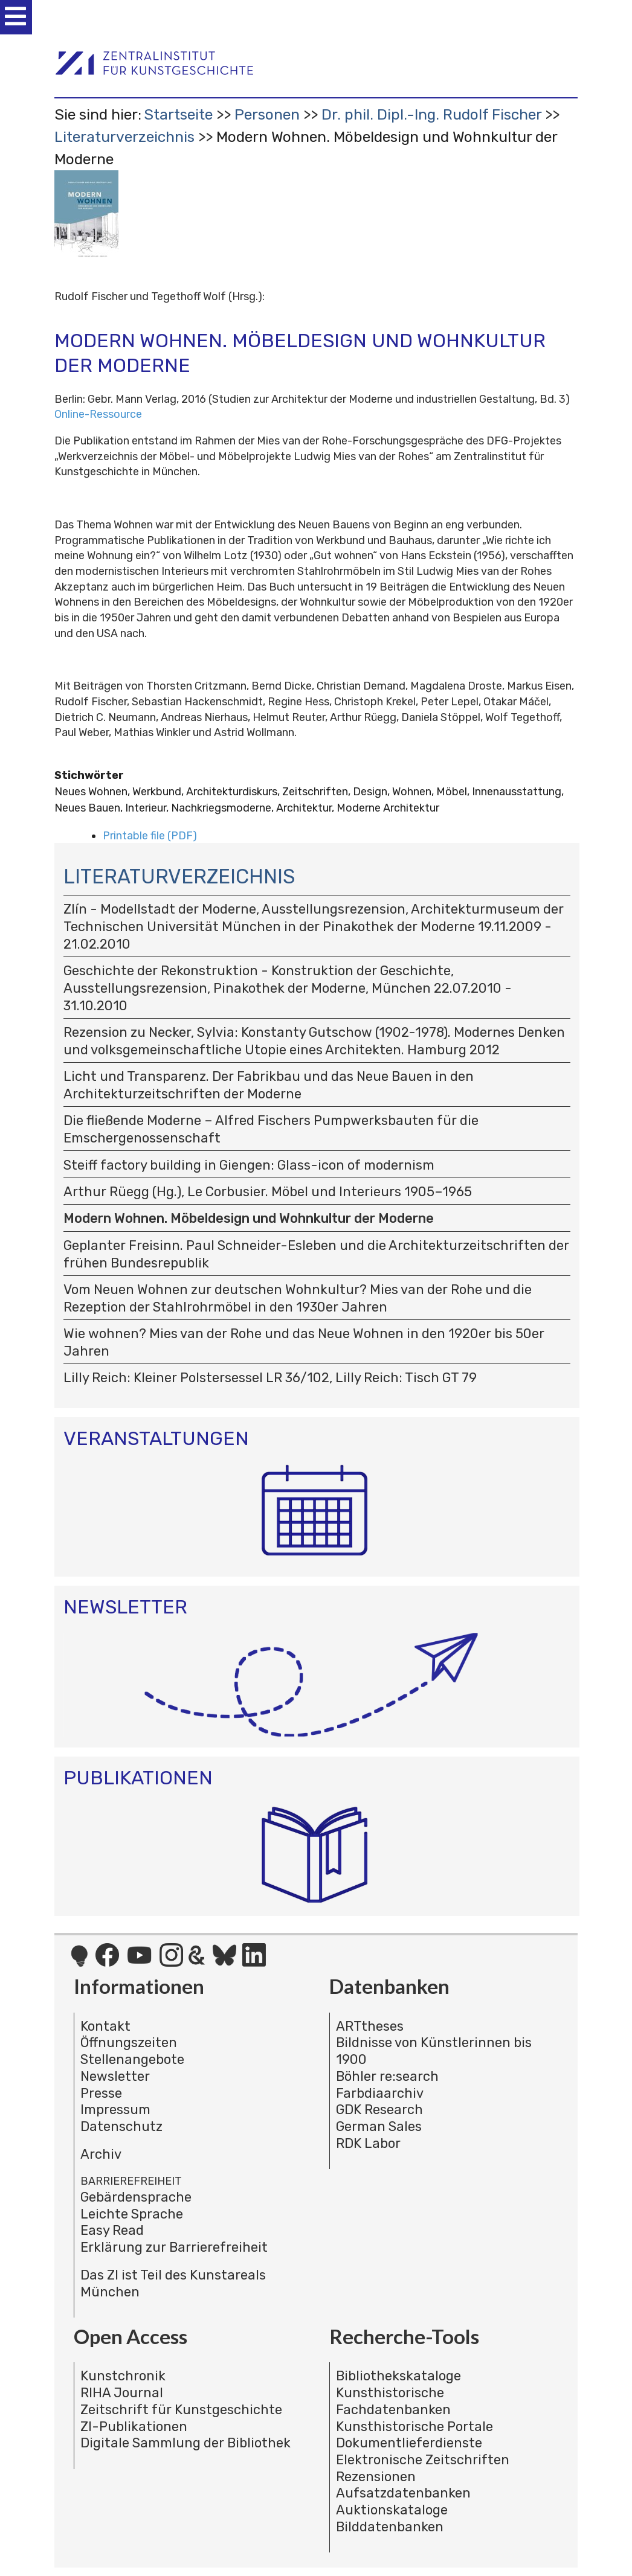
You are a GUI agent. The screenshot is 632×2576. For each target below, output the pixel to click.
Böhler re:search (387, 2076)
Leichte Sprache (131, 2214)
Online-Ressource (98, 414)
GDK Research (379, 2109)
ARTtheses (370, 2026)
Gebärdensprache (136, 2197)
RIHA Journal (121, 2393)
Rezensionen (376, 2477)
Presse (101, 2093)
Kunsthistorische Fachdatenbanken (393, 2401)
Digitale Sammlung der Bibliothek (185, 2443)
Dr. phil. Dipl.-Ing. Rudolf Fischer (431, 114)
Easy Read (112, 2230)
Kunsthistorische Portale (414, 2426)
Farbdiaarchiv (380, 2093)
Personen (267, 114)
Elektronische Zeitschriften (422, 2460)
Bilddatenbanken (389, 2527)
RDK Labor (368, 2143)
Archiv (100, 2154)
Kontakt (105, 2026)
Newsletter (115, 2076)
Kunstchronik (123, 2376)
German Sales (379, 2126)
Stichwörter (89, 775)
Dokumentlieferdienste (409, 2443)
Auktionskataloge (392, 2510)
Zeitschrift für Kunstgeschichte (181, 2409)
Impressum (115, 2109)
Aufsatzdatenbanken (403, 2493)
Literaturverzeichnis (124, 137)
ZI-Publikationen (133, 2426)
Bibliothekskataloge (398, 2376)
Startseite (178, 114)
